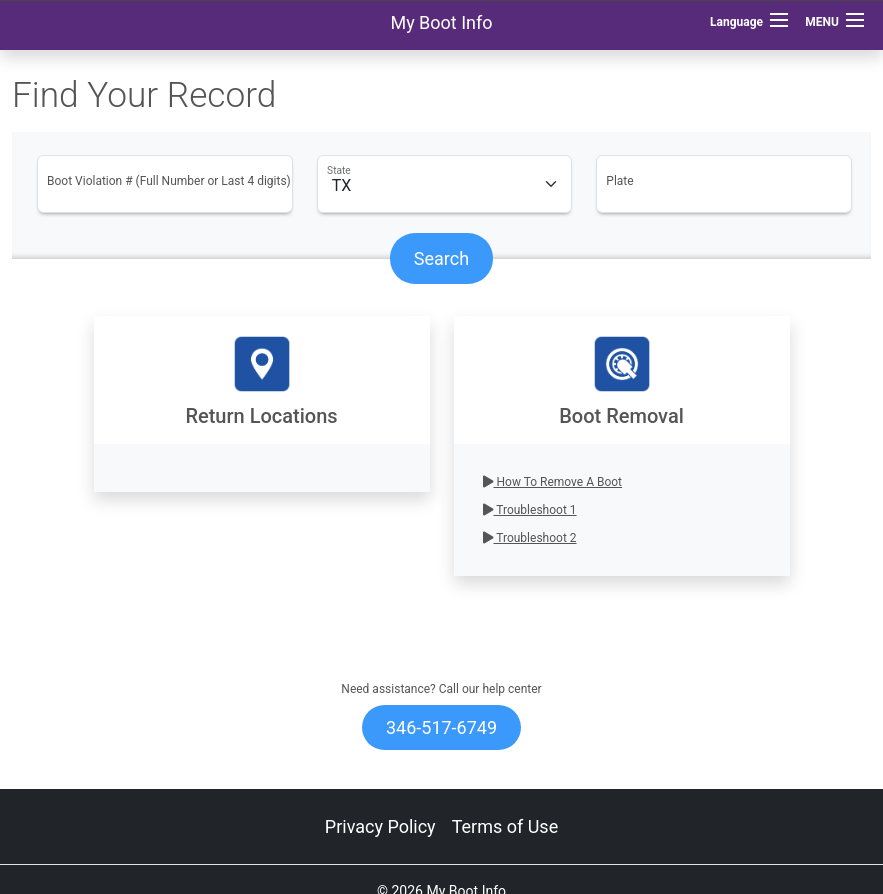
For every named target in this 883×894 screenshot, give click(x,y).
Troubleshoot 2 (530, 538)
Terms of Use (505, 826)
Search (441, 258)
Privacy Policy (380, 826)
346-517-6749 (441, 727)
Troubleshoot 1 (530, 510)
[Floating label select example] (445, 184)
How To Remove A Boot (553, 482)
